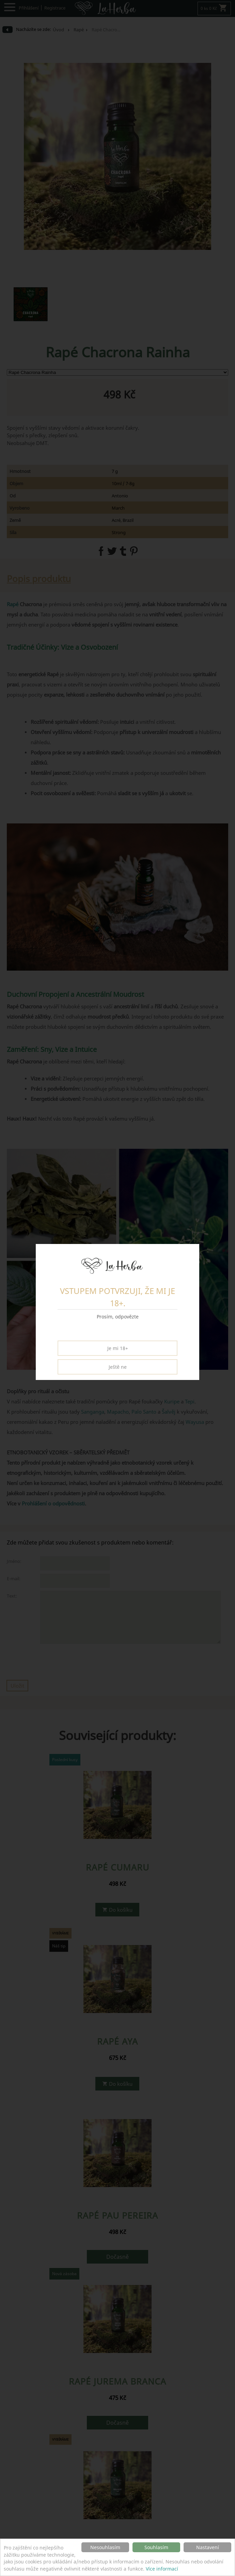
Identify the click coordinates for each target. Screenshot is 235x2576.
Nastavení (207, 2547)
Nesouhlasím (105, 2547)
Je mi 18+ (117, 1348)
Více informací (162, 2568)
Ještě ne (118, 1367)
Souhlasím (156, 2547)
